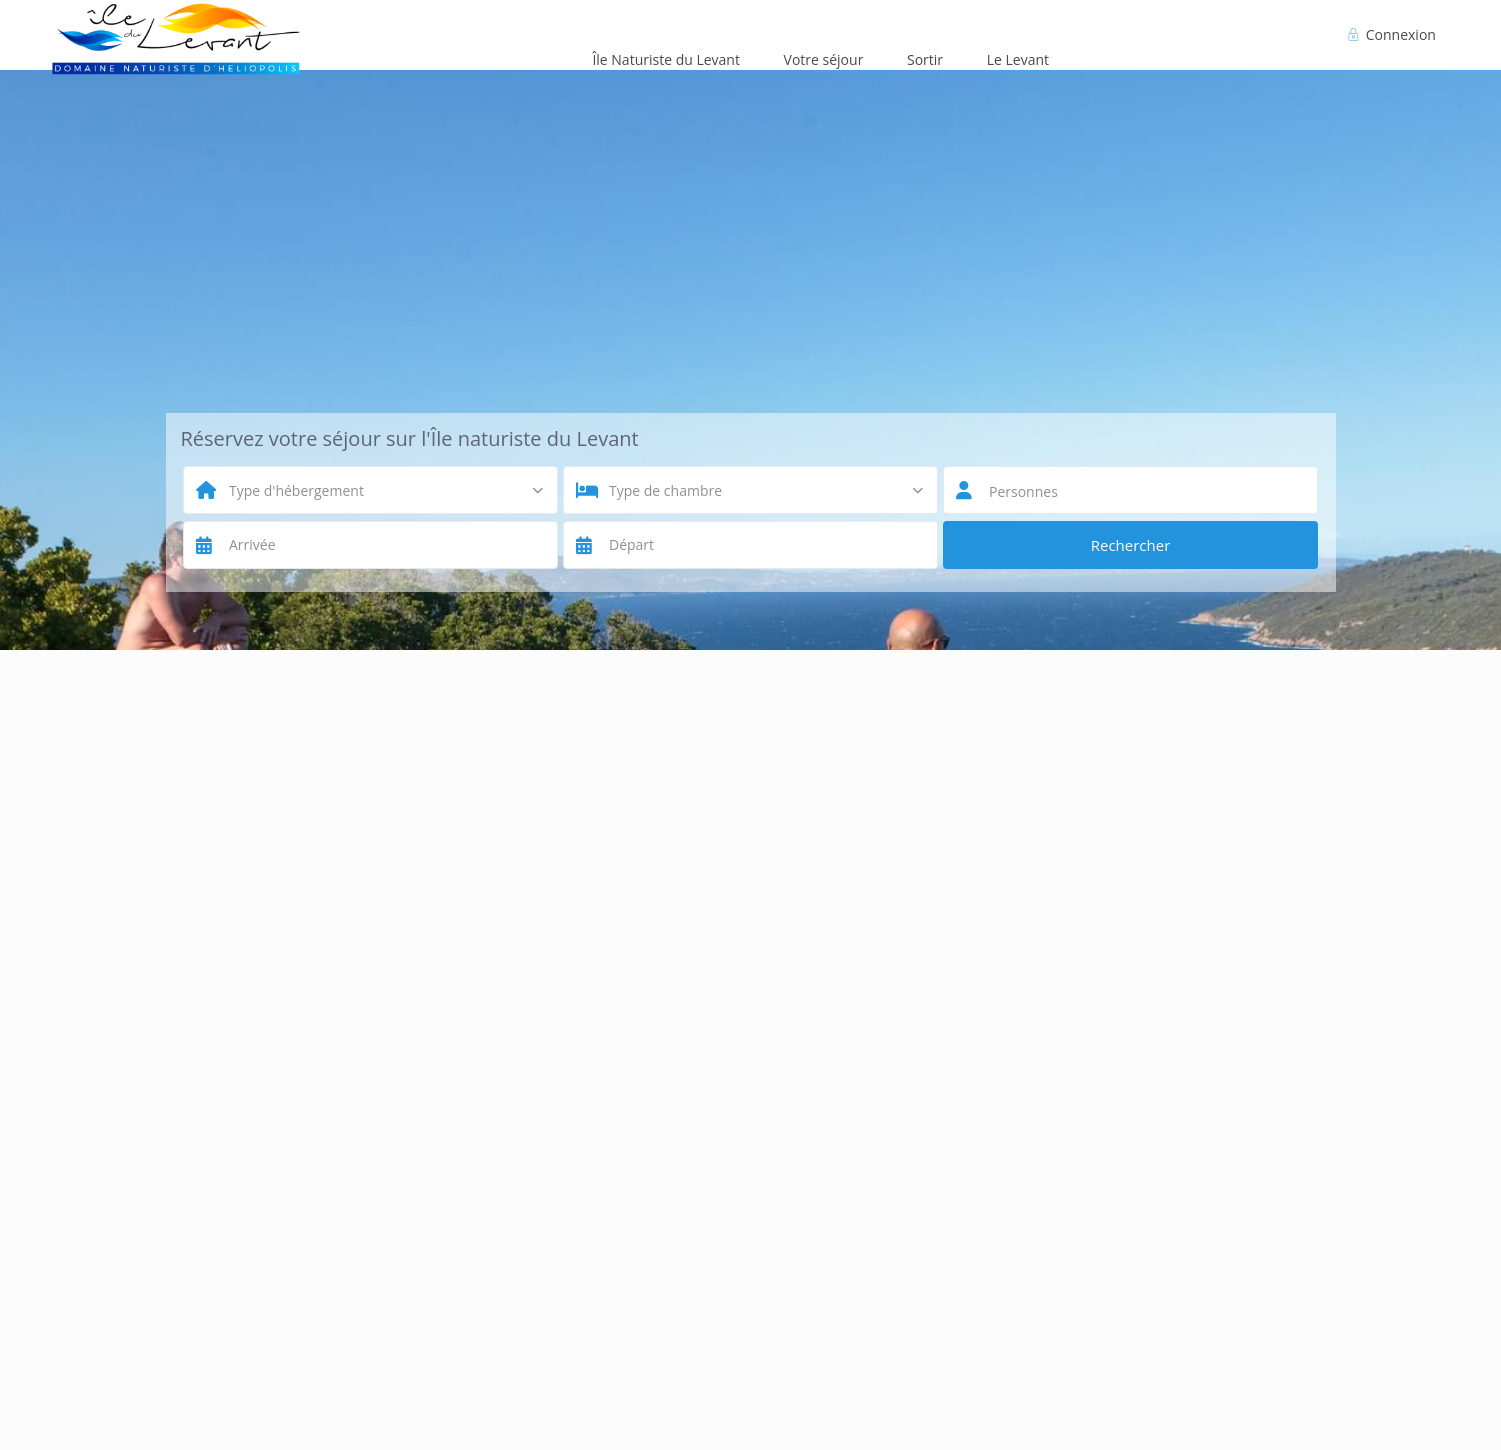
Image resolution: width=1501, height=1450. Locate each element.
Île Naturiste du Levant (666, 59)
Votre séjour (824, 59)
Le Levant (1018, 59)
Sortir (925, 59)
